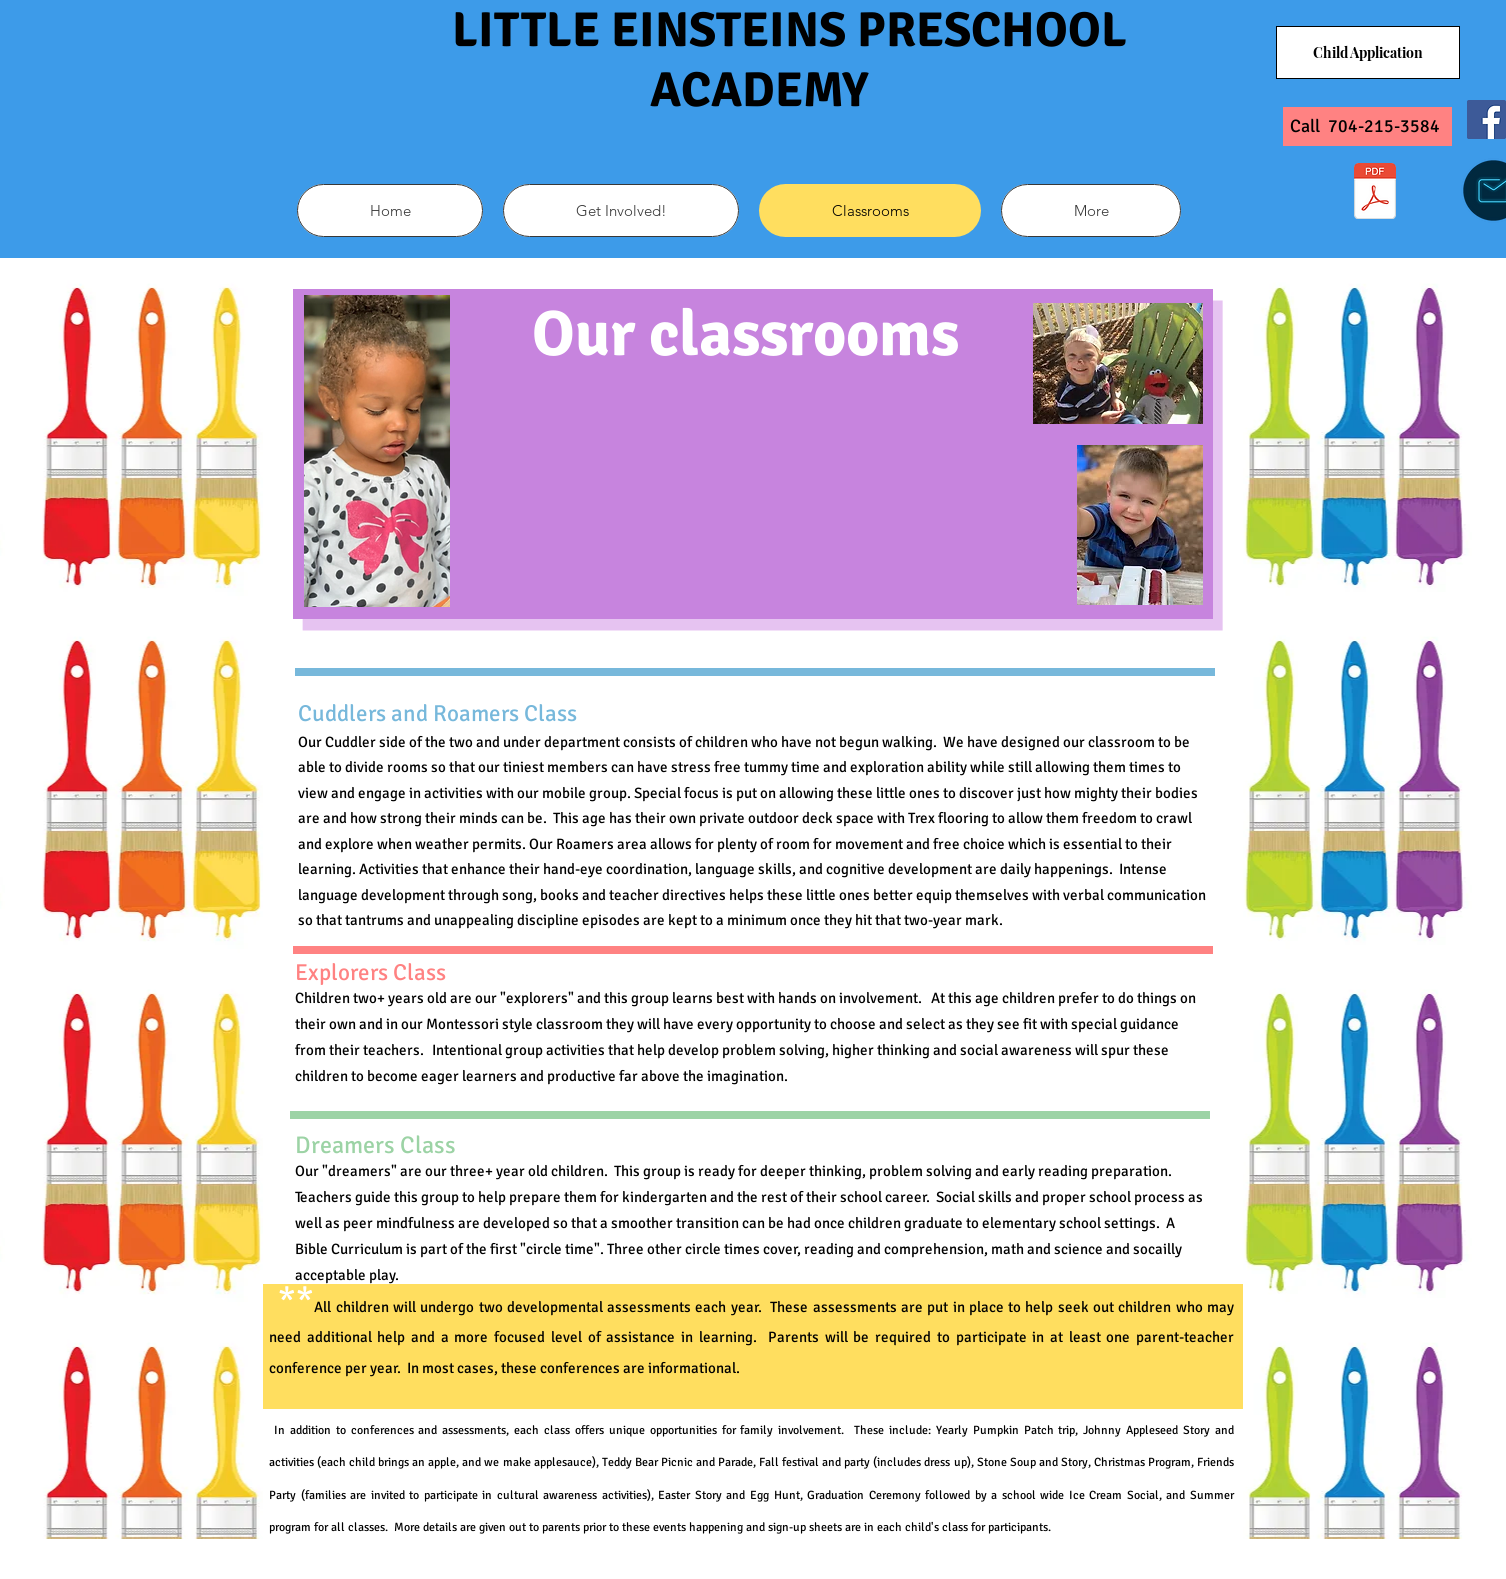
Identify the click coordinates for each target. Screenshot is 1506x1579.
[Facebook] (1486, 119)
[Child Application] (1368, 52)
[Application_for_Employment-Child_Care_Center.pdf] (1375, 193)
